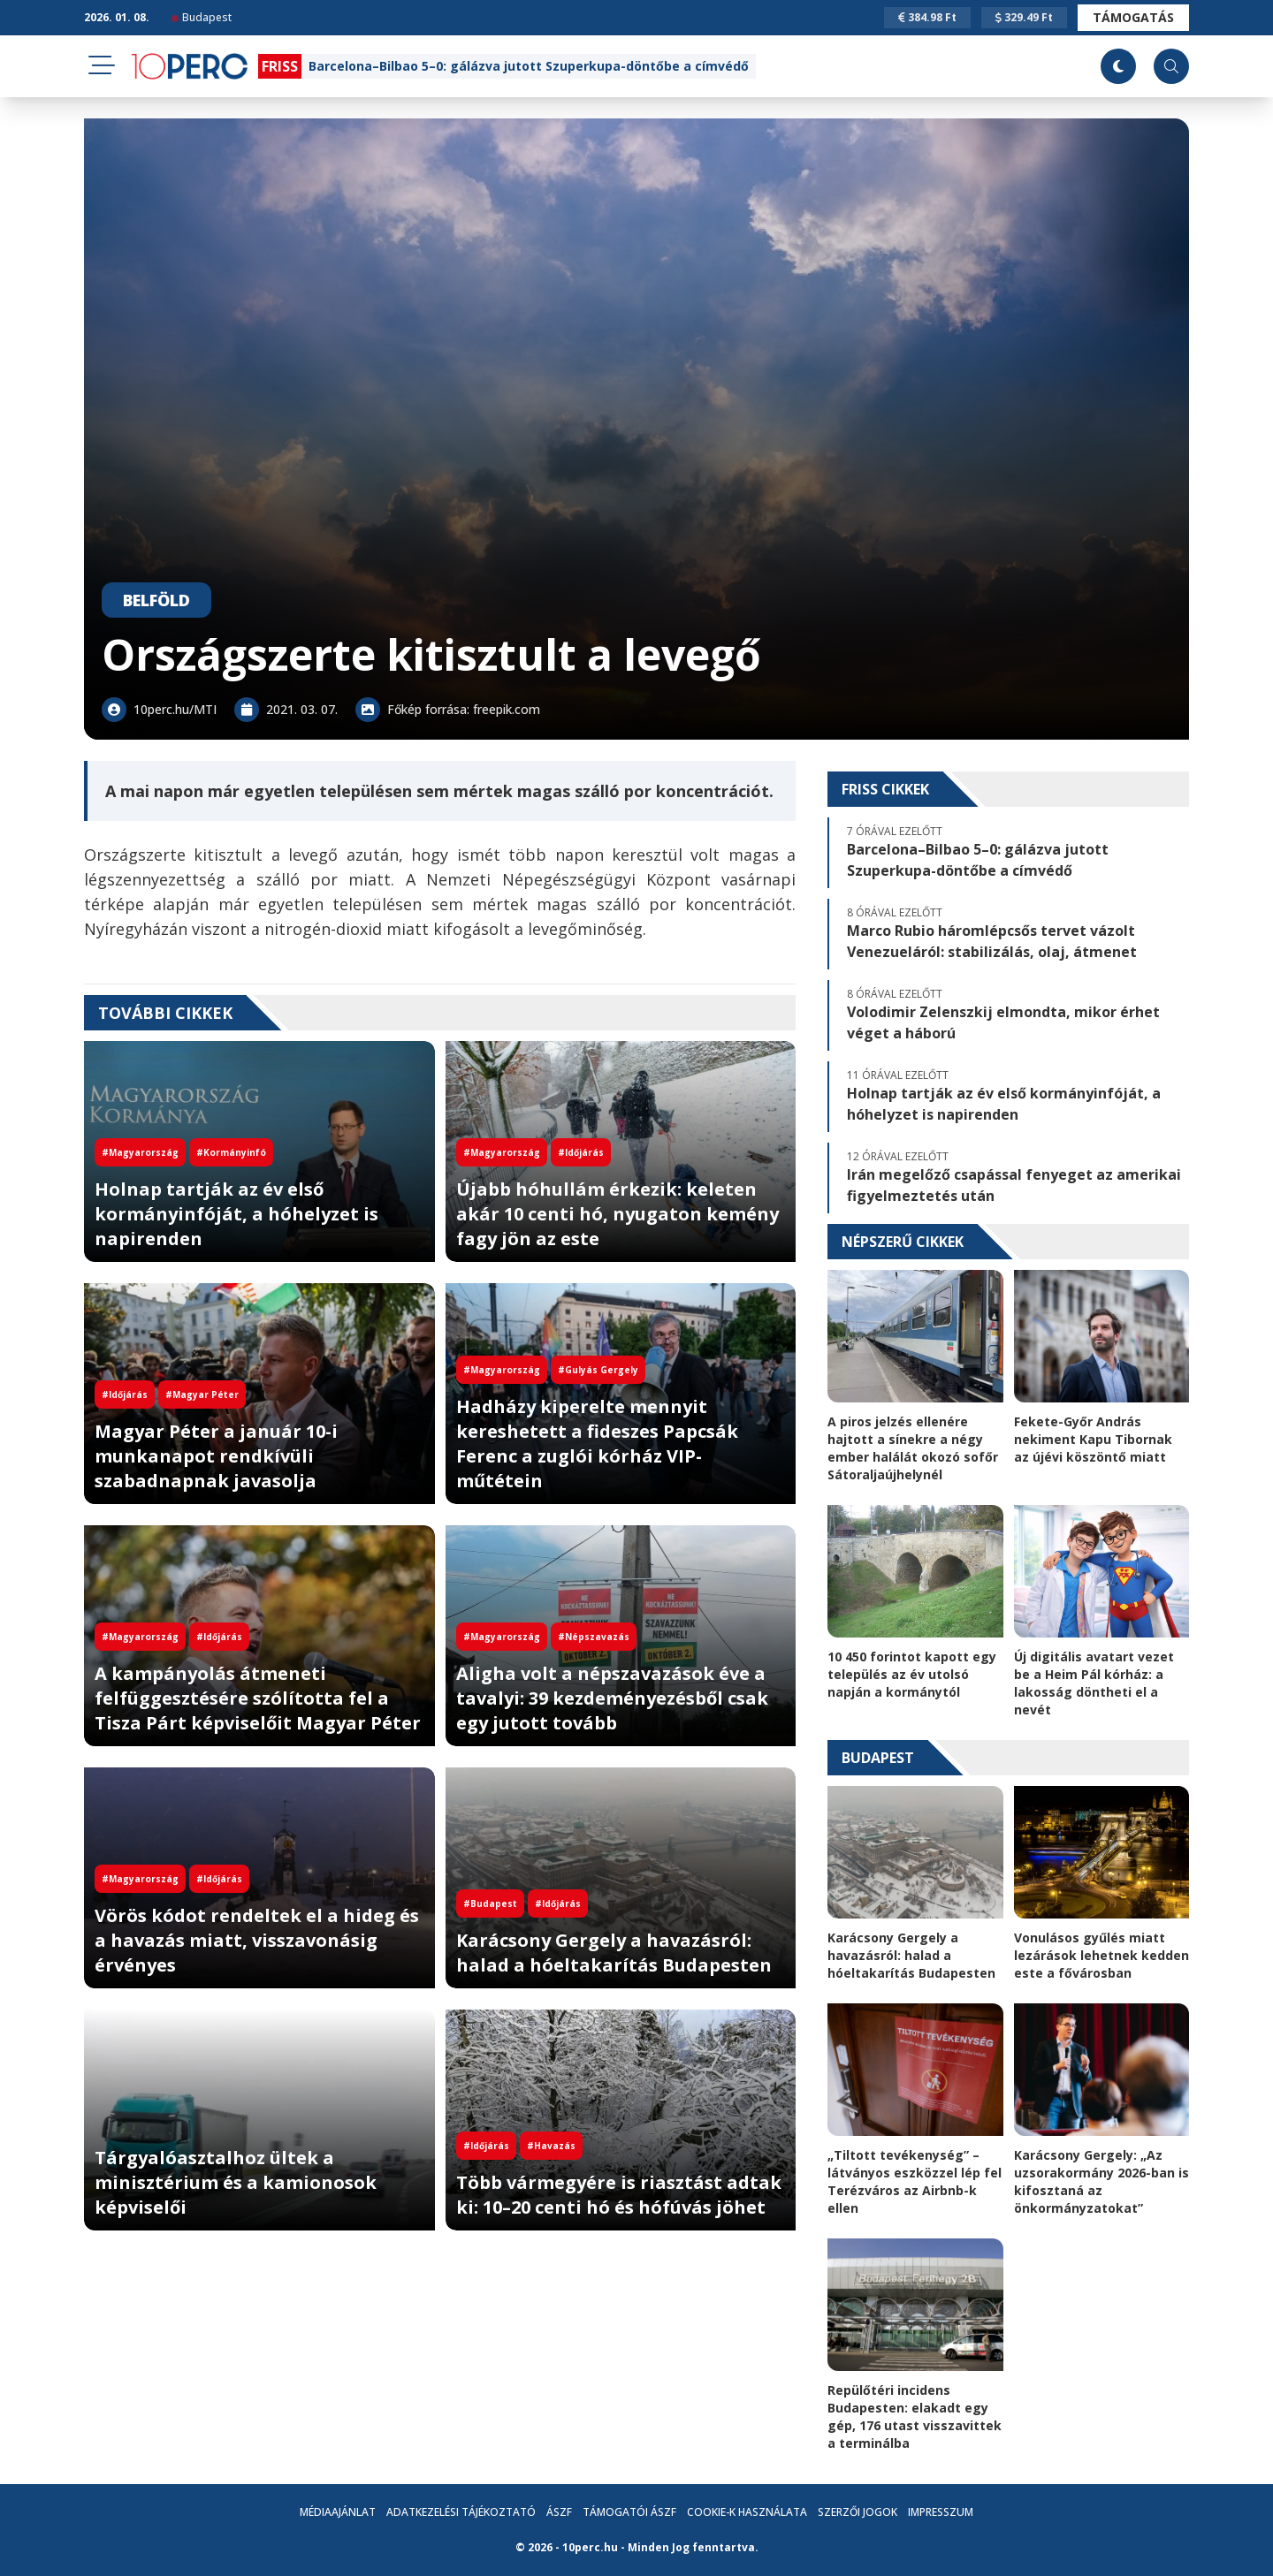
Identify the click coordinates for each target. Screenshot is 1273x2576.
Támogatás (1133, 17)
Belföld (156, 600)
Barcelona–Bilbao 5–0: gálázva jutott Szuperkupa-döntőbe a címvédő (529, 65)
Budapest (202, 17)
